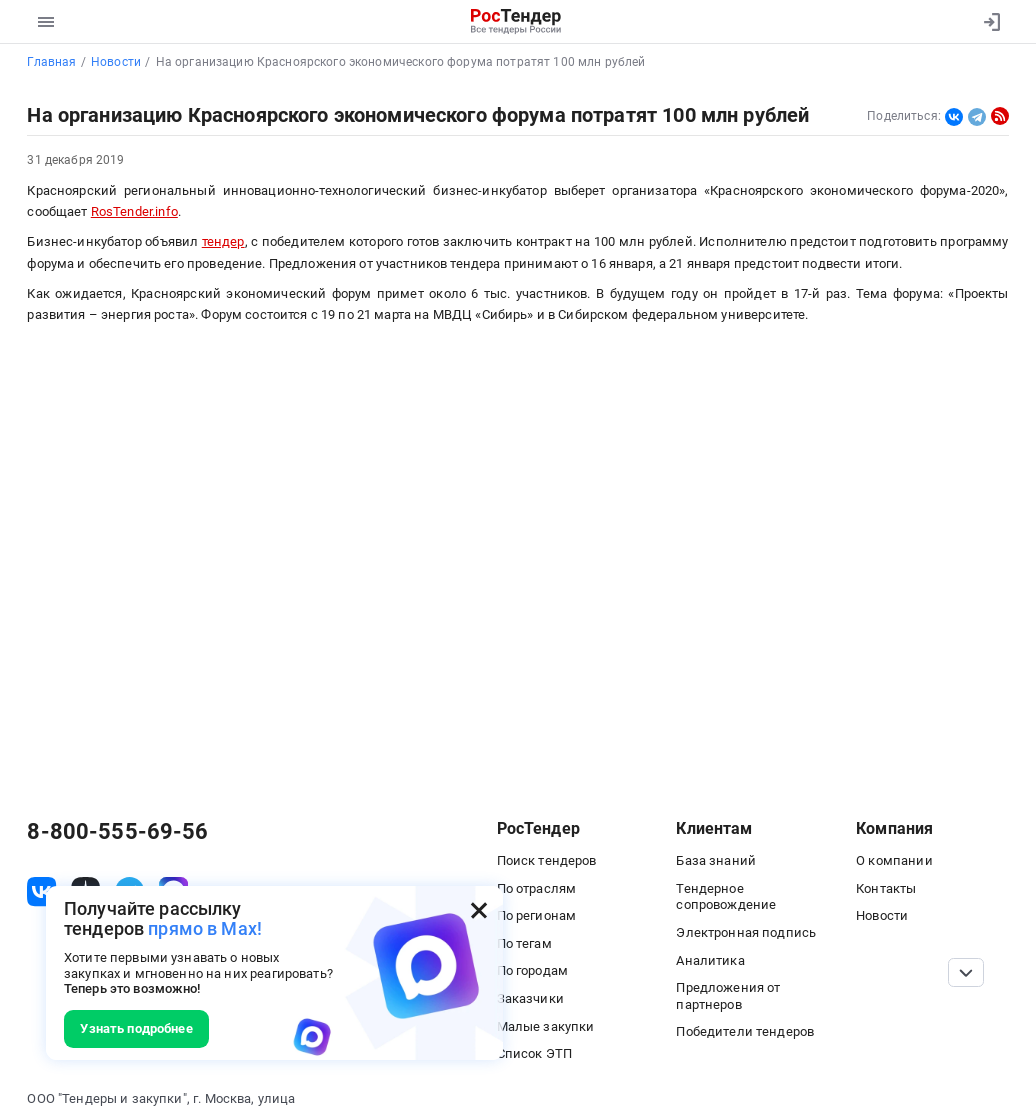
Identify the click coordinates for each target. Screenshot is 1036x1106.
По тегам (524, 943)
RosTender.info (134, 211)
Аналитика (710, 960)
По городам (532, 970)
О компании (894, 860)
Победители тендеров (745, 1031)
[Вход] (987, 22)
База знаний (716, 860)
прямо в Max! (205, 928)
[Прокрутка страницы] (966, 972)
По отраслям (537, 888)
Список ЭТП (534, 1053)
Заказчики (530, 998)
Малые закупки (546, 1026)
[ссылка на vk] (41, 891)
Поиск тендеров (547, 860)
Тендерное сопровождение (726, 897)
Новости (882, 915)
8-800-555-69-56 (117, 832)
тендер (223, 241)
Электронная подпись (746, 932)
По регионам (537, 915)
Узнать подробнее (136, 1028)
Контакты (886, 888)
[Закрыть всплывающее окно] (479, 910)
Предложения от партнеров (728, 996)
